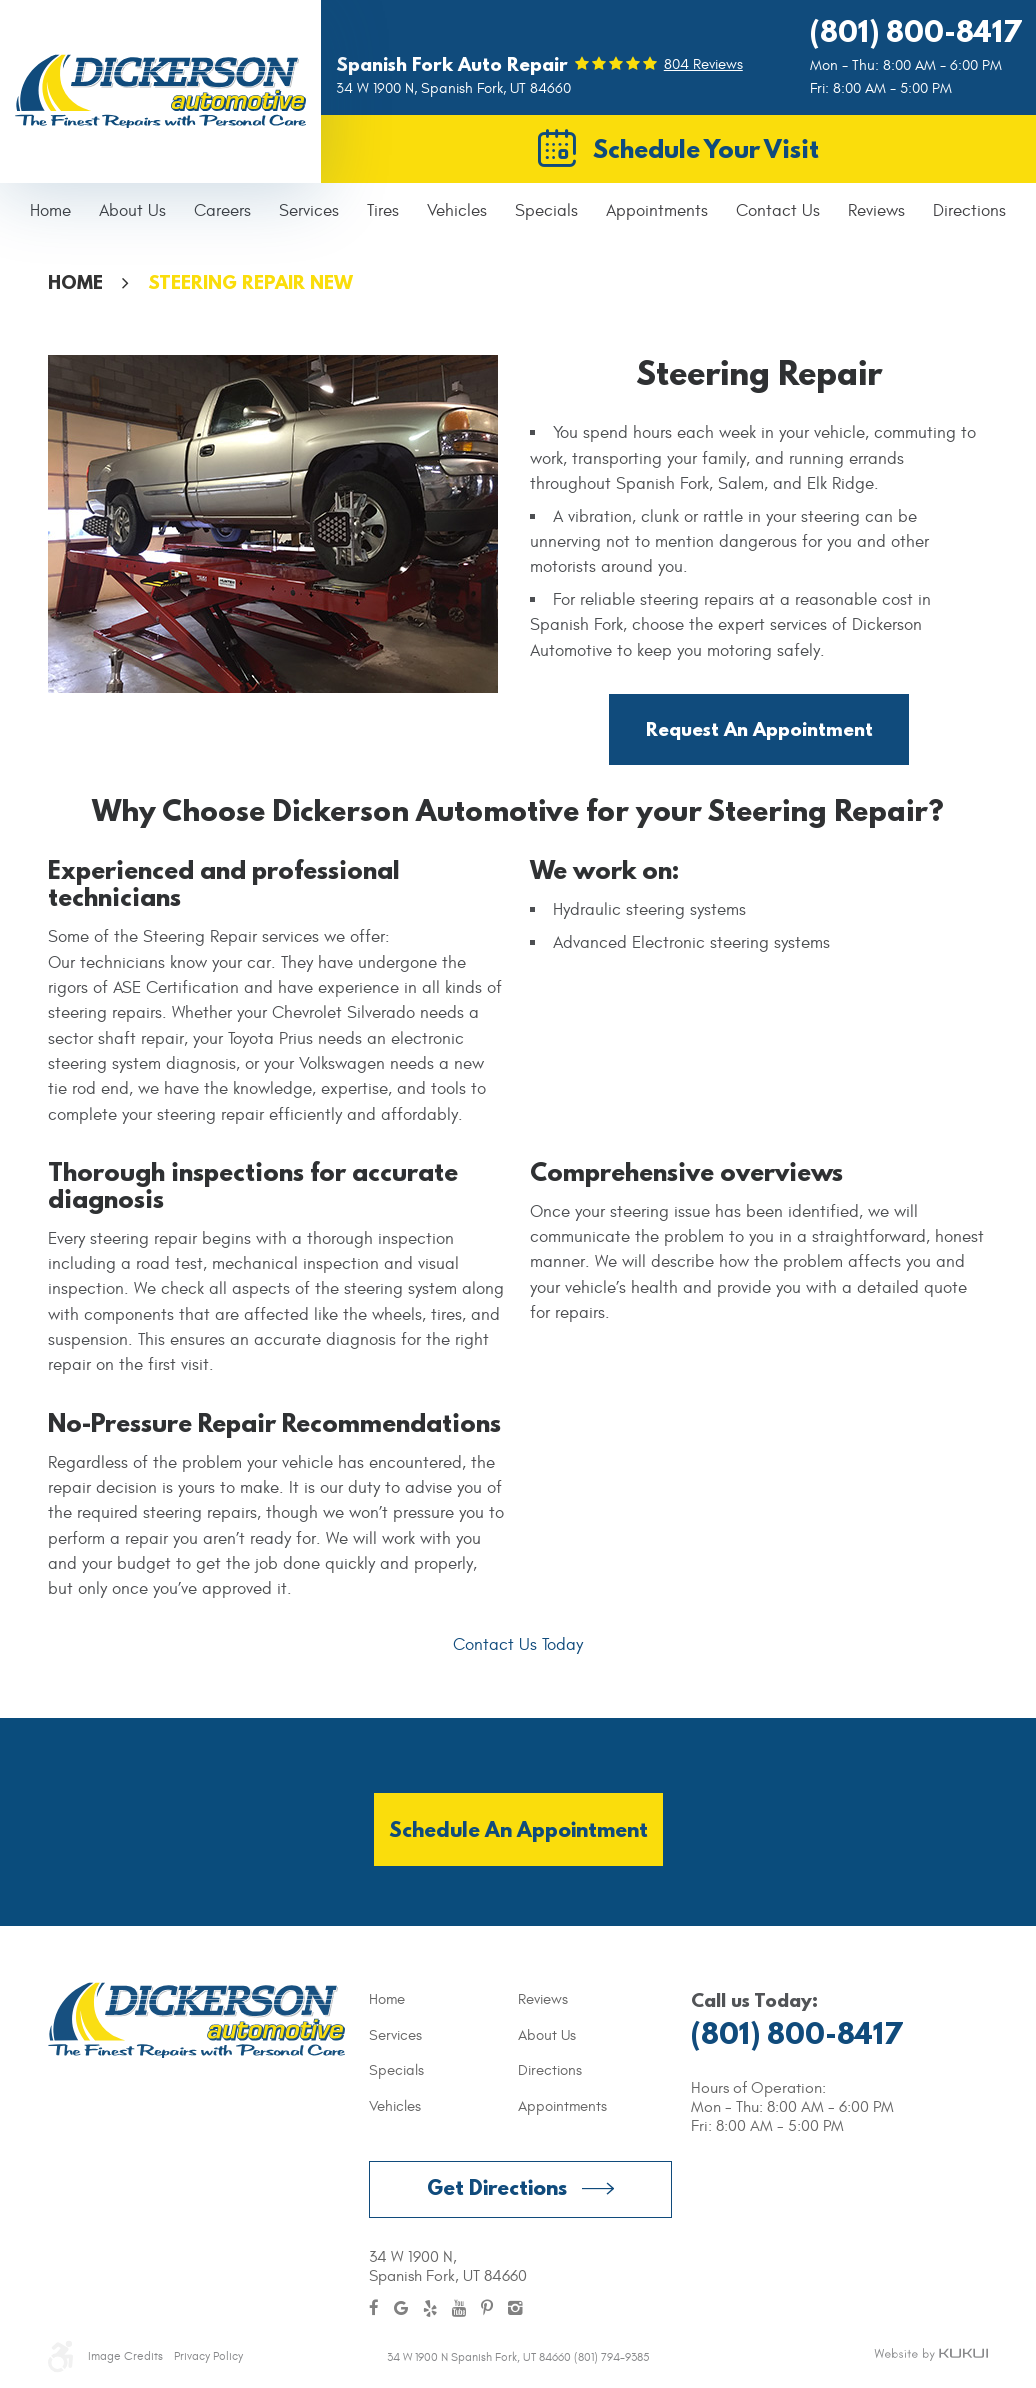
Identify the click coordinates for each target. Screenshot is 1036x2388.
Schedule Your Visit (706, 148)
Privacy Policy (208, 2356)
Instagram (515, 2309)
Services (309, 211)
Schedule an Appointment (518, 1829)
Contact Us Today (518, 1645)
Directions (969, 211)
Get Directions (497, 2187)
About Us (132, 211)
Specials (546, 211)
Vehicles (457, 211)
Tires (383, 211)
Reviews (876, 211)
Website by (931, 2355)
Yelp (430, 2309)
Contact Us (778, 211)
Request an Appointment (759, 729)
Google (401, 2309)
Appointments (657, 211)
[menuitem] (50, 211)
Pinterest (487, 2309)
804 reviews (703, 64)
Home (50, 211)
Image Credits (125, 2356)
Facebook (374, 2309)
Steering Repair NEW (250, 282)
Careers (222, 211)
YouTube (459, 2309)
